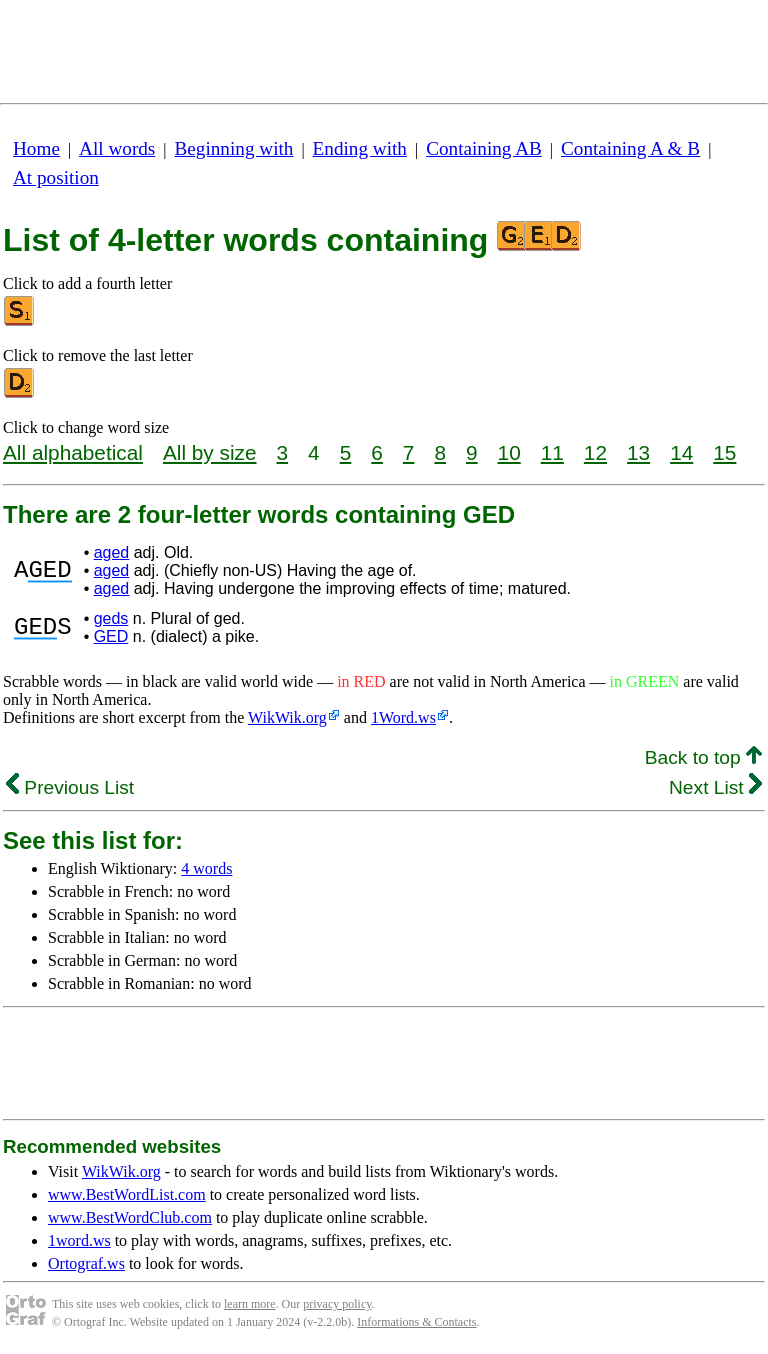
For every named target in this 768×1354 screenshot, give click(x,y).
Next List (715, 787)
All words (117, 148)
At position (56, 177)
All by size (210, 452)
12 (595, 452)
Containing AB (484, 148)
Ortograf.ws (86, 1263)
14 (681, 452)
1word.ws (79, 1240)
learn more (250, 1304)
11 (552, 452)
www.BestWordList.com (127, 1194)
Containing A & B (630, 148)
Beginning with (234, 148)
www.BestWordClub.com (130, 1217)
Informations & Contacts (416, 1322)
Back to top (703, 757)
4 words (206, 868)
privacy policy (337, 1304)
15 (724, 452)
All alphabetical (73, 452)
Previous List (70, 787)
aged (112, 552)
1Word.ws (403, 717)
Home (36, 148)
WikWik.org (287, 717)
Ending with (360, 148)
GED (111, 636)
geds (111, 618)
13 (638, 452)
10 (509, 452)
